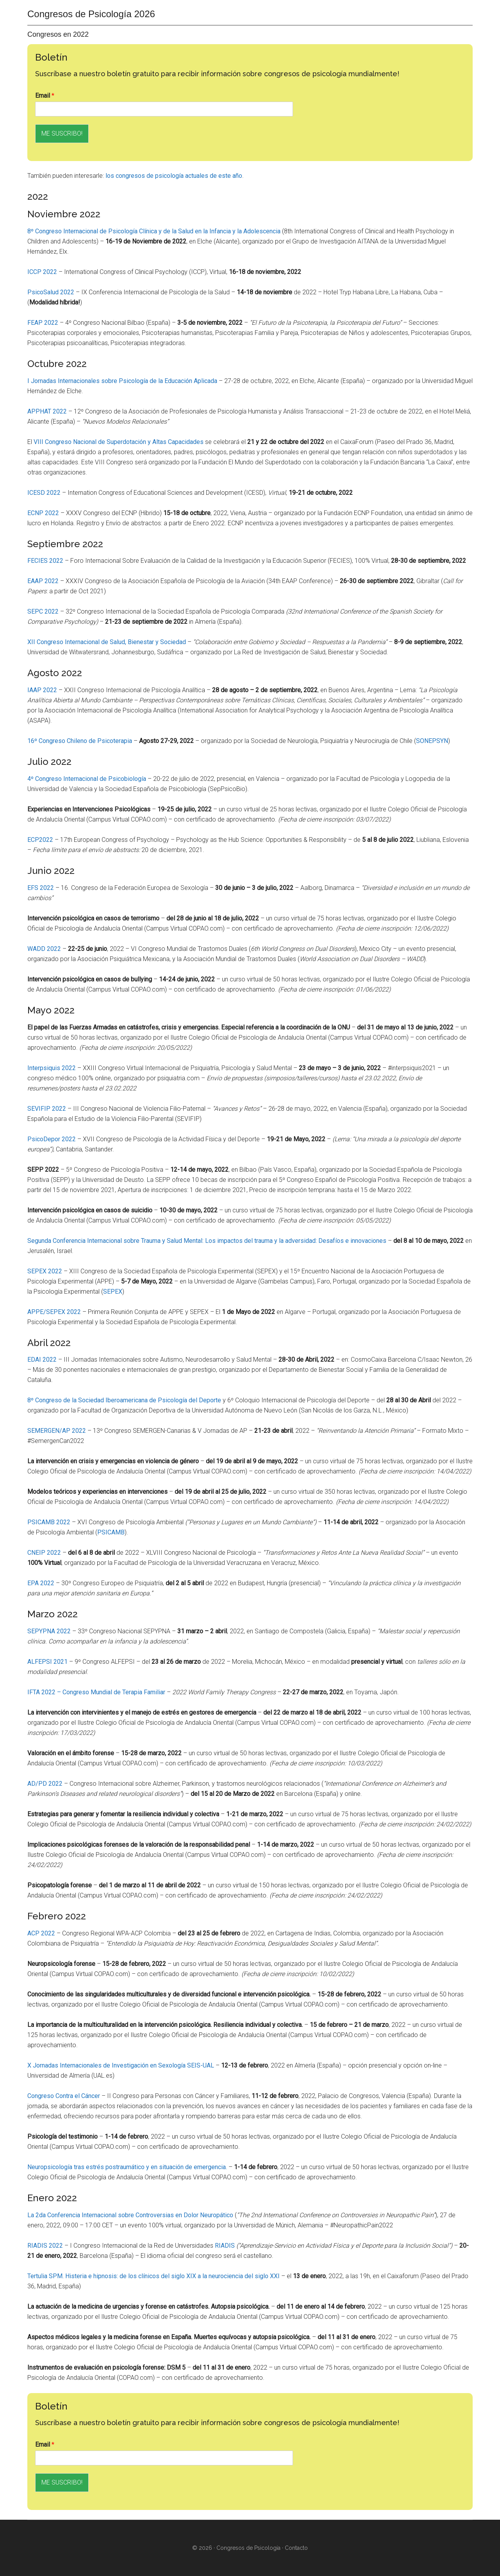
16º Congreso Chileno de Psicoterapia (79, 741)
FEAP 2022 (42, 322)
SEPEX (112, 1291)
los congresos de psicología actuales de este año (173, 175)
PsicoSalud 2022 (50, 292)
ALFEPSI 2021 (47, 1661)
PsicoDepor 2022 (51, 1139)
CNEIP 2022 (44, 1552)
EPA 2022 (40, 1583)
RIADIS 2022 (45, 2245)
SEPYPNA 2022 (49, 1631)
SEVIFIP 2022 (46, 1108)
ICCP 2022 (42, 272)
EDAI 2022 (42, 1359)
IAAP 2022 (42, 690)
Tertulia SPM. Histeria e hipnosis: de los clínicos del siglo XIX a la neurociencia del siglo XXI (153, 2276)
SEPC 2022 (43, 611)
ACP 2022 (41, 1933)
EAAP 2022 (43, 581)
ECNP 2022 (43, 513)
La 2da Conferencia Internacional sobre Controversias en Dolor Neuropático (130, 2215)
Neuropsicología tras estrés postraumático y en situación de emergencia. (127, 2167)
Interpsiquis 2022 (51, 1068)
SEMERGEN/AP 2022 (56, 1430)
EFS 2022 (40, 887)
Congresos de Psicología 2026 (91, 14)
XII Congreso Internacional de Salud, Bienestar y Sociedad (106, 642)
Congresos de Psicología (248, 2548)
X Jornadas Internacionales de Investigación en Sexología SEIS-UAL (120, 2065)
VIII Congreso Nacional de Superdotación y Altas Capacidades (119, 442)
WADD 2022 (44, 948)
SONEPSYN (432, 741)
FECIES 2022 (45, 560)
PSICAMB (111, 1532)
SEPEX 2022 (44, 1271)
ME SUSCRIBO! (61, 133)
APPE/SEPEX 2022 (54, 1312)
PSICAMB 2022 (48, 1522)
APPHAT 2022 (47, 411)
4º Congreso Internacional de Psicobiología (86, 778)
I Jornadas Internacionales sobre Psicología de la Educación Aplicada (122, 381)
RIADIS (225, 2245)
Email (44, 95)
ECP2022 (40, 839)
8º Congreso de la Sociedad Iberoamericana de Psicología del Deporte (124, 1400)
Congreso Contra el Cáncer (63, 2096)
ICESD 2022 (44, 492)
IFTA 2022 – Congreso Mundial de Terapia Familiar (96, 1692)
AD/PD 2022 (44, 1783)
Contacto (296, 2548)
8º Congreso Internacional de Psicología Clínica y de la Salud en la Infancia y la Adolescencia (153, 231)
